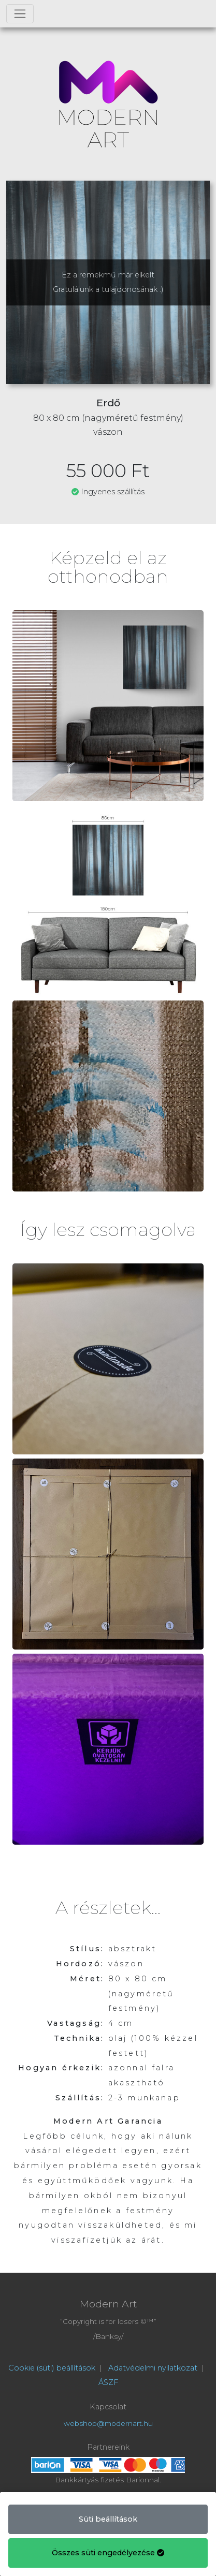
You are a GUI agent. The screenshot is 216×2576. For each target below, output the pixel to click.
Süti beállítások (108, 2519)
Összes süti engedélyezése (108, 2552)
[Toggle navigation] (20, 13)
